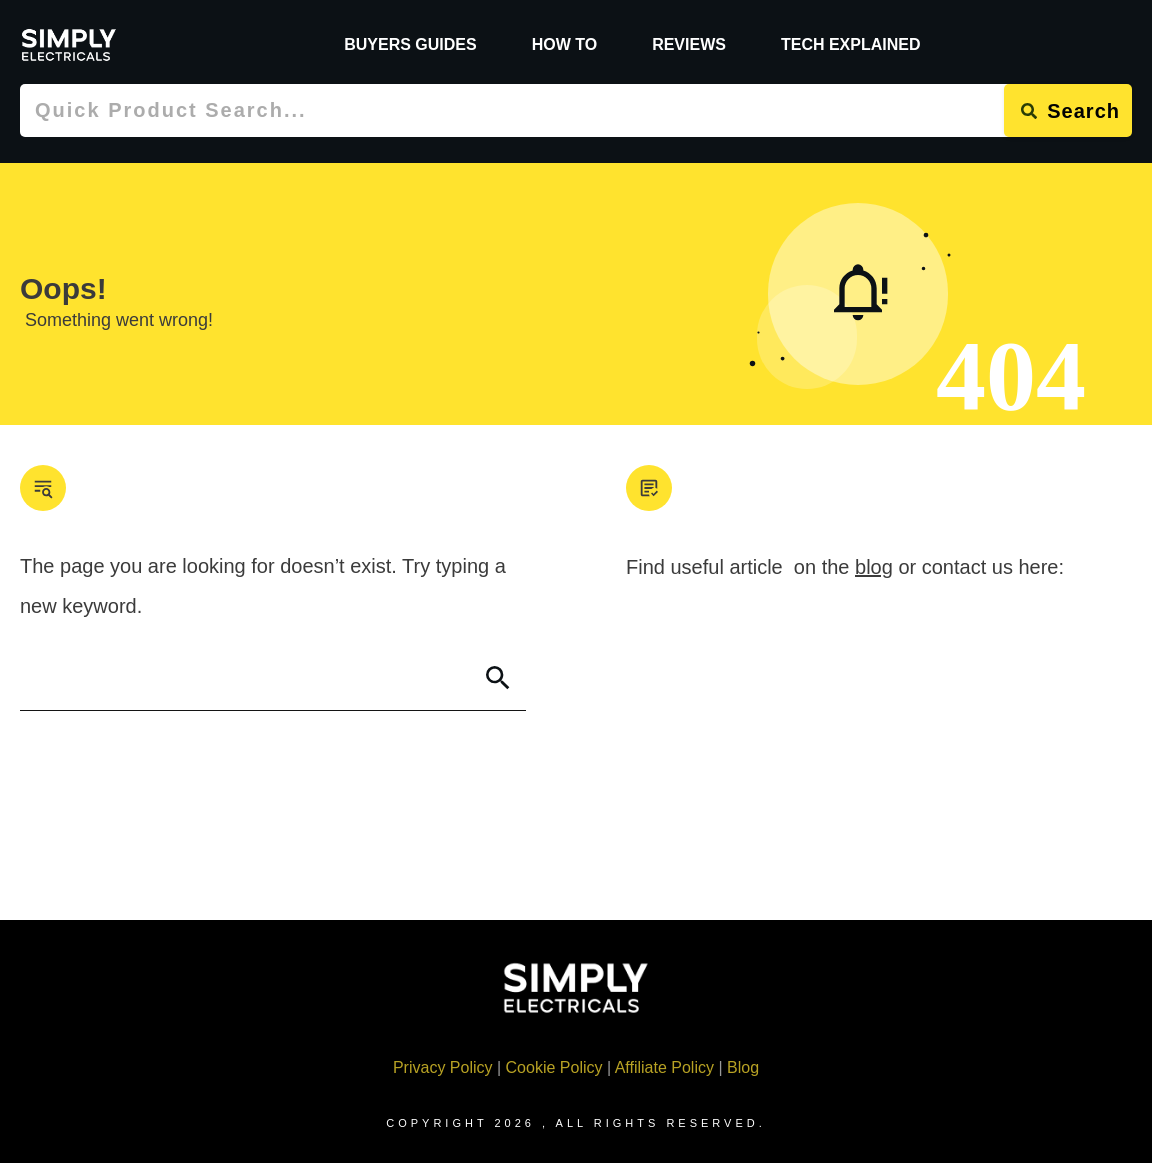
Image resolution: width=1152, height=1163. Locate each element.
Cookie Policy (554, 1067)
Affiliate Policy (664, 1067)
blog (874, 567)
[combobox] (512, 110)
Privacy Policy (443, 1067)
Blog (743, 1067)
